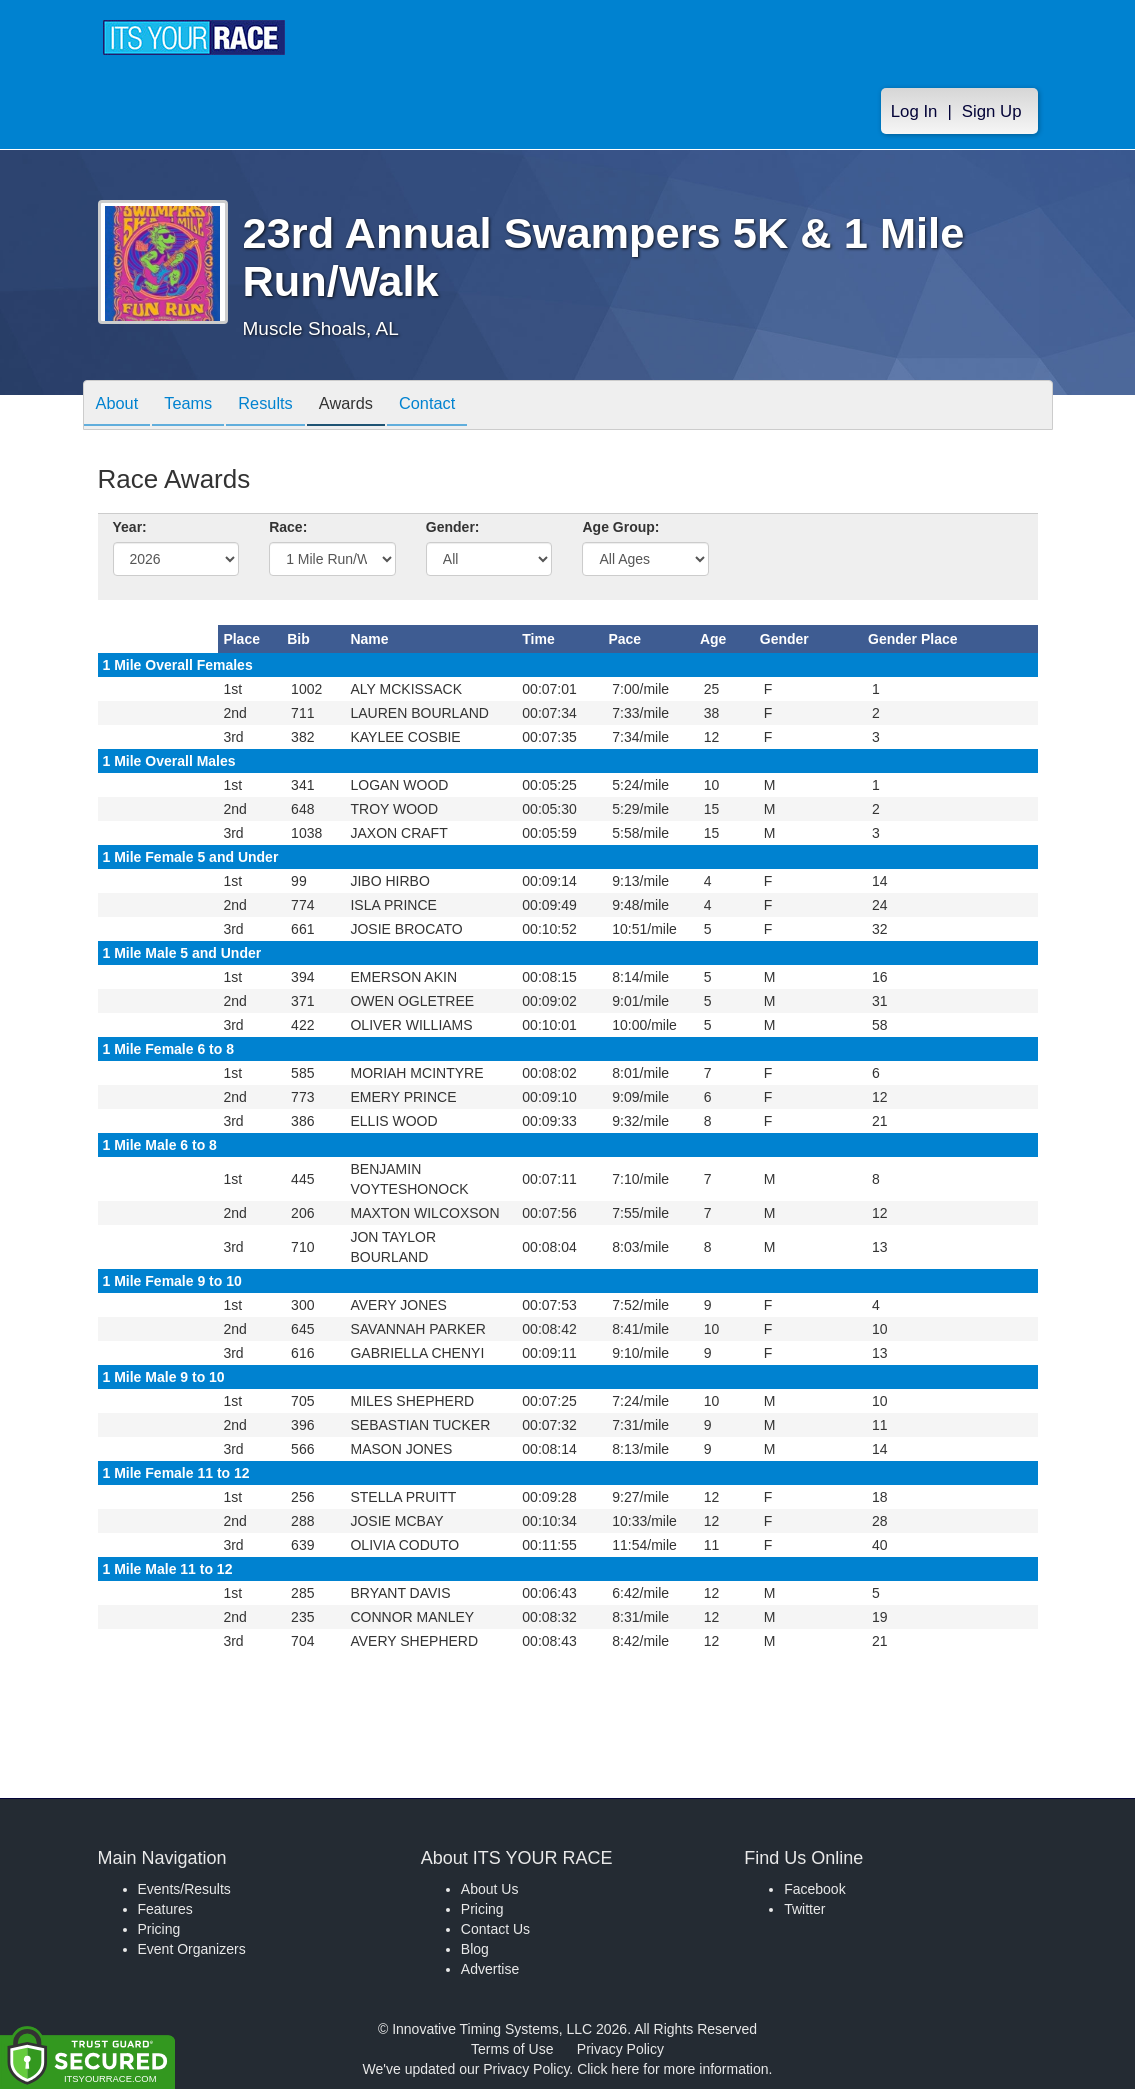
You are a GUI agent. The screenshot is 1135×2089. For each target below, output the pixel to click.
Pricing (159, 1929)
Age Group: (620, 527)
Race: (288, 527)
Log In (914, 111)
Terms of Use (512, 2049)
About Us (490, 1889)
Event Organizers (192, 1949)
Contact (460, 406)
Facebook (814, 1889)
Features (165, 1909)
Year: (130, 527)
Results (284, 406)
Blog (475, 1949)
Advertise (490, 1969)
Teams (198, 406)
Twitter (804, 1909)
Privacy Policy (620, 2049)
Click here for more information (672, 2069)
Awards (372, 406)
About (121, 406)
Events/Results (184, 1889)
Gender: (453, 527)
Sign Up (992, 111)
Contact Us (495, 1929)
